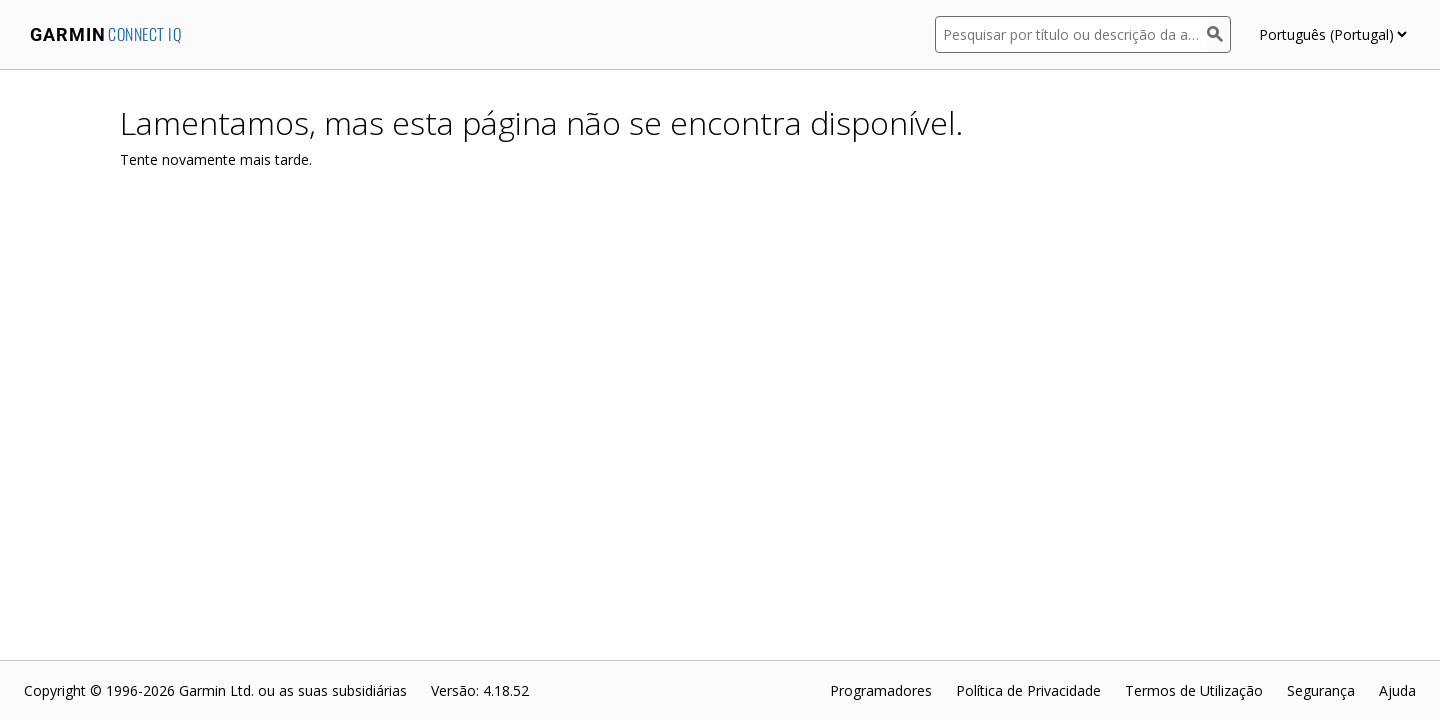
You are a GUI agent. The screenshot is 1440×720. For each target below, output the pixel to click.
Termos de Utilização (1194, 690)
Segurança (1321, 690)
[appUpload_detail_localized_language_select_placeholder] (1332, 34)
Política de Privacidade (1028, 690)
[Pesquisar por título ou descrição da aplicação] (1071, 34)
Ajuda (1397, 690)
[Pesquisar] (1219, 34)
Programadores (881, 690)
